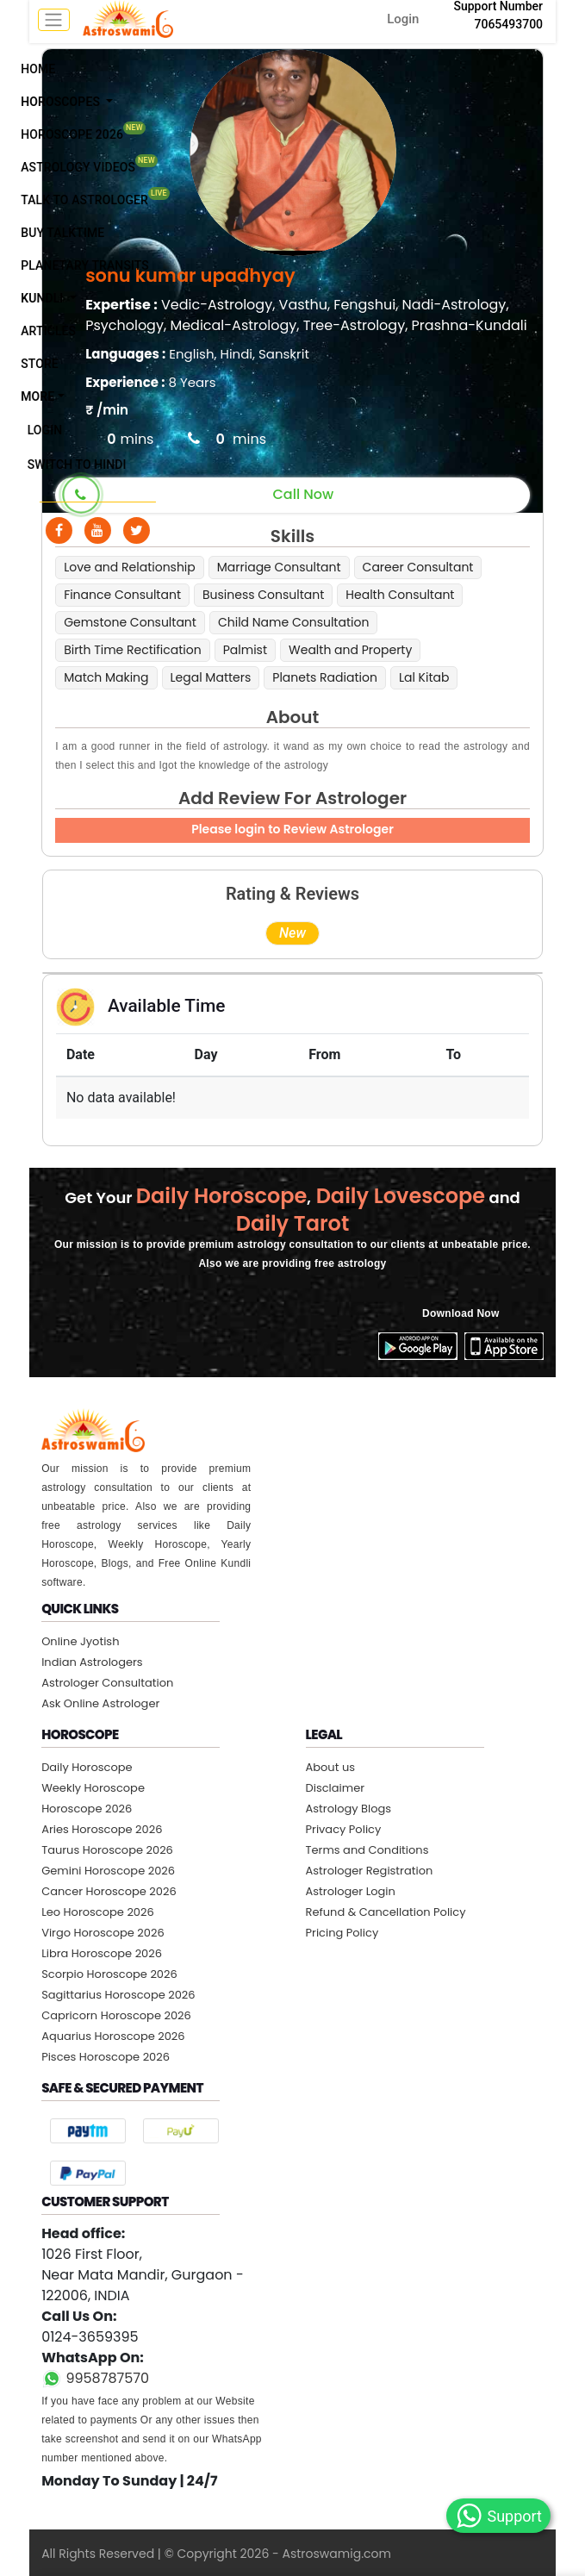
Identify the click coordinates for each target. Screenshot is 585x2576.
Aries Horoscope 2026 (101, 1829)
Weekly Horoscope (93, 1788)
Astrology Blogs (349, 1808)
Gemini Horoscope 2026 (108, 1870)
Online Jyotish (80, 1641)
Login (403, 19)
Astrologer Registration (369, 1870)
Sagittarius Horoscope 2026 (118, 1995)
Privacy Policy (344, 1829)
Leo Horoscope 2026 (97, 1912)
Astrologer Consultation (107, 1683)
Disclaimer (335, 1788)
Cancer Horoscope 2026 (109, 1891)
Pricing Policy (342, 1932)
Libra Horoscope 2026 (101, 1953)
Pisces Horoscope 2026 (105, 2057)
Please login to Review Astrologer (292, 829)
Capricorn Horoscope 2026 (116, 2015)
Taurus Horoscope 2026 (107, 1850)
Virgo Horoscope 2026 (103, 1932)
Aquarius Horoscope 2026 (112, 2036)
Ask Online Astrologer (100, 1703)
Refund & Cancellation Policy (386, 1912)
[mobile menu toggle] (54, 20)
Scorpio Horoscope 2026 (109, 1974)
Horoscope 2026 (86, 1808)
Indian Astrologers (92, 1662)
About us (331, 1767)
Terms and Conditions (367, 1850)
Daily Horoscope (87, 1767)
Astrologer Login (350, 1891)
